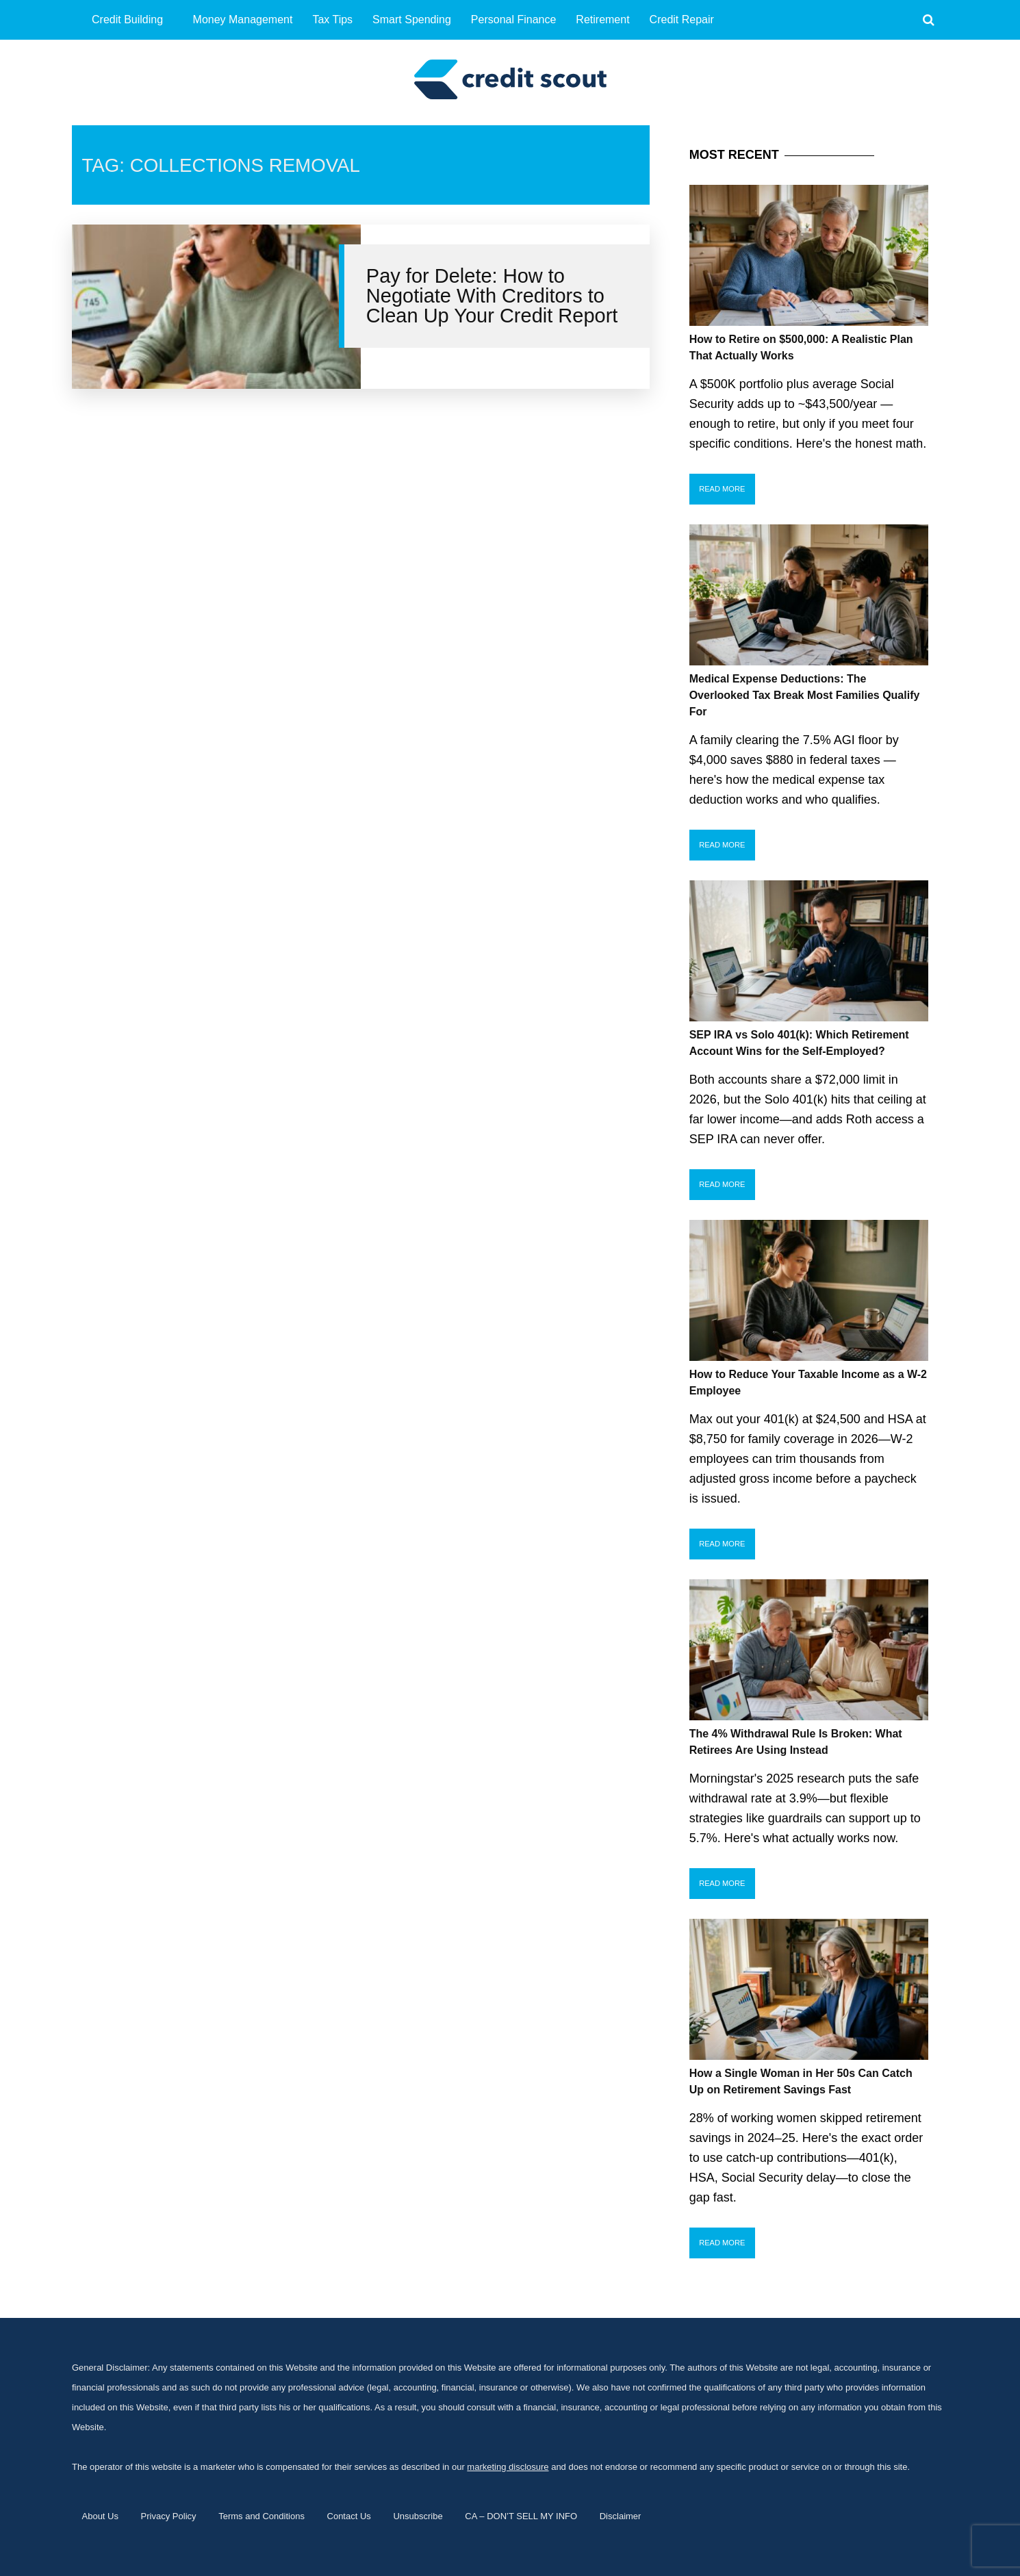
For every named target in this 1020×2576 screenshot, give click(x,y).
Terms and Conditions (261, 2516)
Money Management (243, 19)
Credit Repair (682, 19)
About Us (100, 2516)
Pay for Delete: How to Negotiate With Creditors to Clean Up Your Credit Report (492, 296)
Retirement (602, 19)
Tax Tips (332, 19)
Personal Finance (514, 19)
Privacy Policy (168, 2516)
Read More (722, 489)
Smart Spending (411, 19)
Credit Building (127, 19)
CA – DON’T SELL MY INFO (521, 2516)
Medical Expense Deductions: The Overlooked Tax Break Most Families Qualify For (804, 695)
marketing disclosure (507, 2467)
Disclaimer (620, 2516)
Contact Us (349, 2516)
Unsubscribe (417, 2516)
